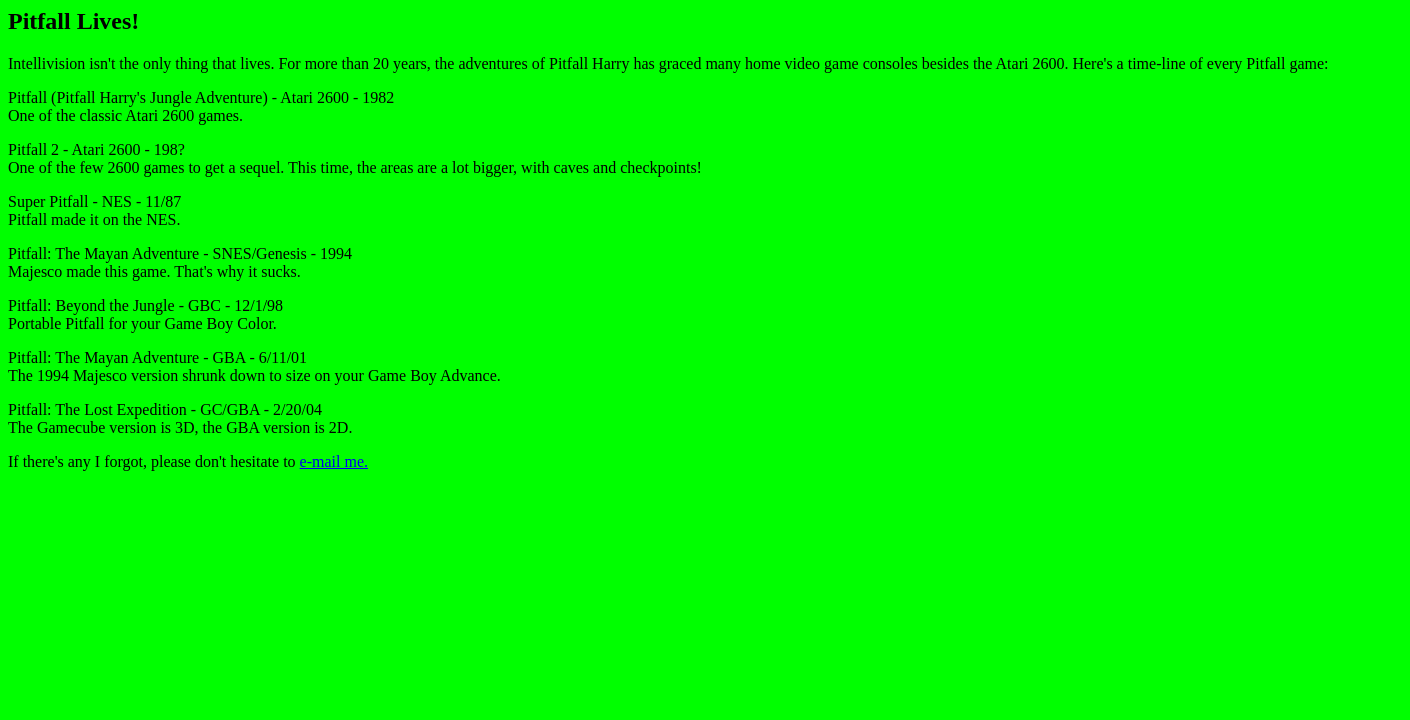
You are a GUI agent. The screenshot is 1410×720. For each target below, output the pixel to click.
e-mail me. (334, 461)
